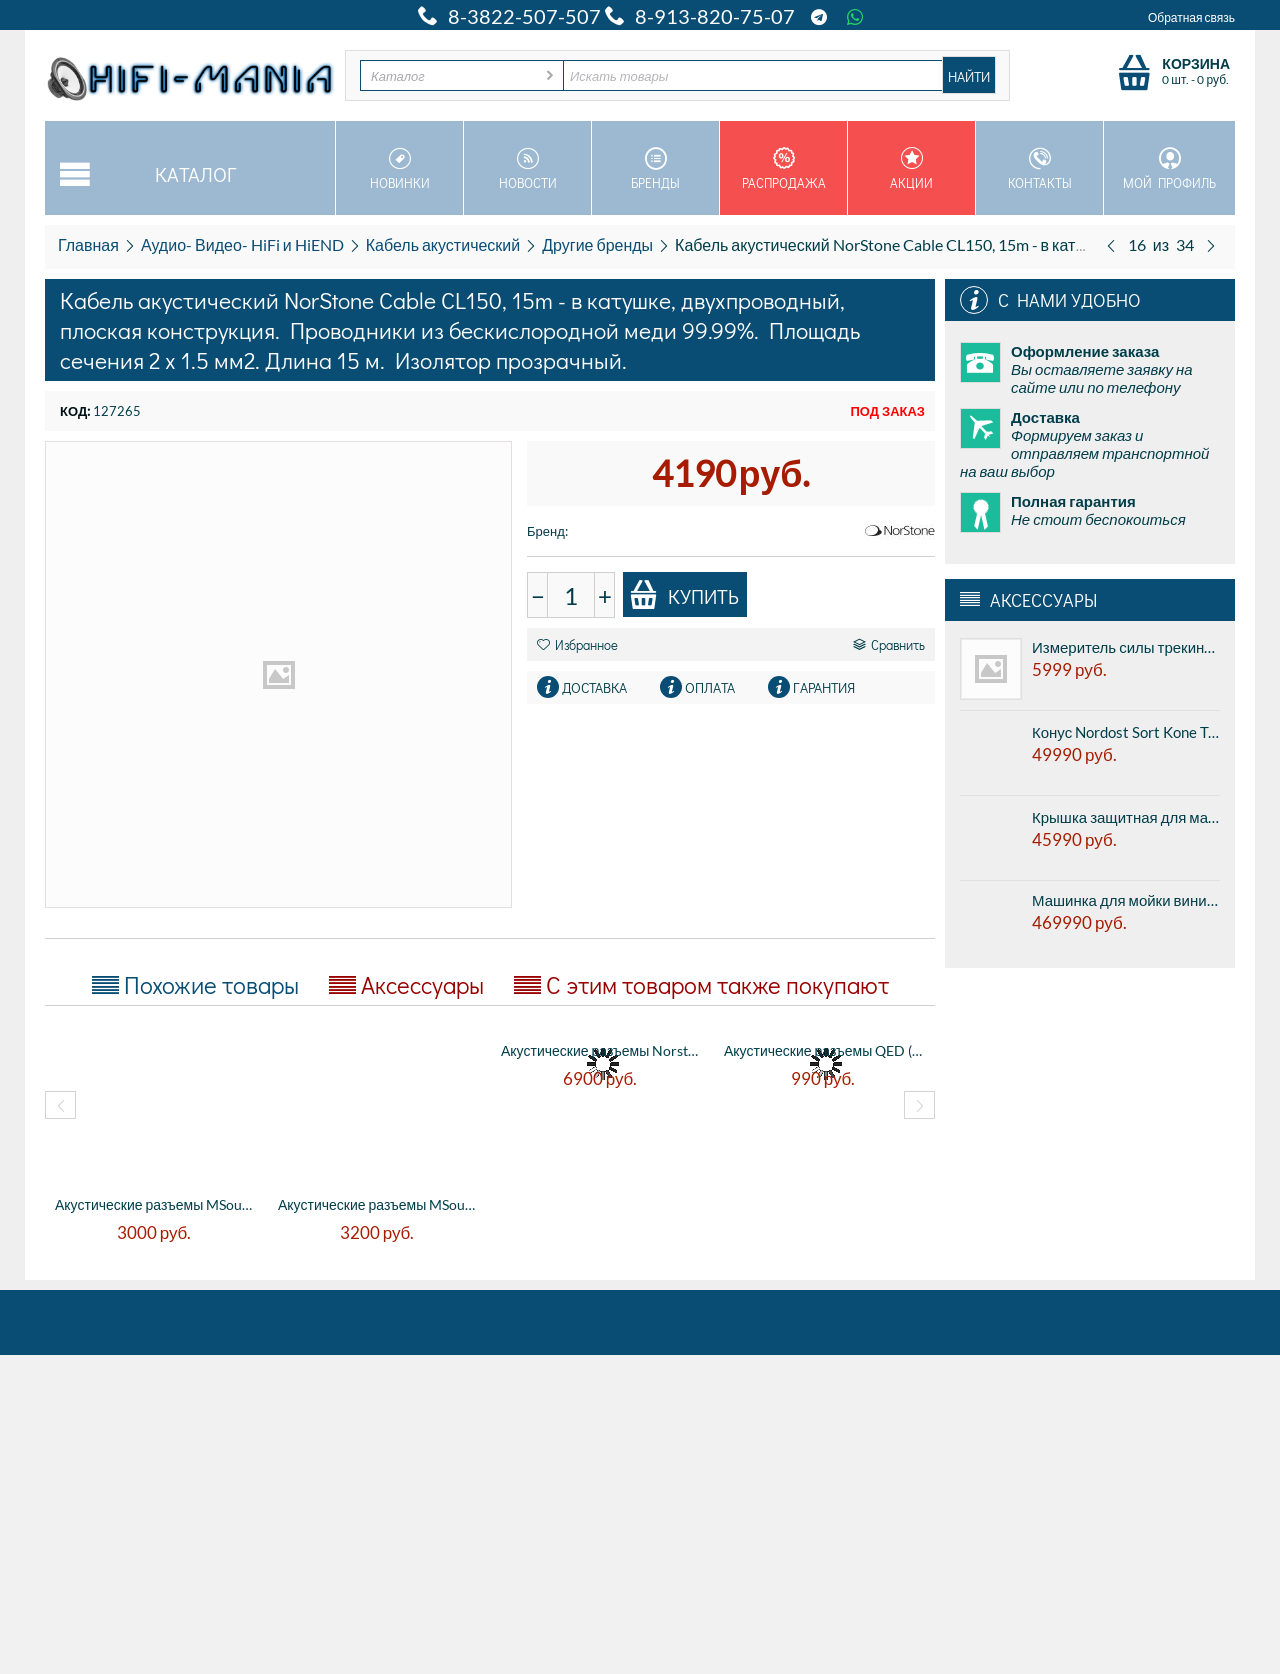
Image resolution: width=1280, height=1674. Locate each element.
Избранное (577, 644)
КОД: (75, 411)
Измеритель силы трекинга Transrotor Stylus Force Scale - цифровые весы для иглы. (1126, 647)
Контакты (1039, 169)
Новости (527, 169)
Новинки (399, 169)
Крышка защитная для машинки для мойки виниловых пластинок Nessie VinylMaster (1126, 817)
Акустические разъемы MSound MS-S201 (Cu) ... (379, 1204)
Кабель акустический (443, 244)
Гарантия (824, 687)
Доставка (594, 687)
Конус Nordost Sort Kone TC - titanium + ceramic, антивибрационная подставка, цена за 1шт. (1126, 732)
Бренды (655, 169)
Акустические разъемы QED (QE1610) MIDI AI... (825, 1050)
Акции (911, 169)
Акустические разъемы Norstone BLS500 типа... (602, 1050)
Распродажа (783, 169)
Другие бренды (597, 244)
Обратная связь (1191, 17)
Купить (684, 595)
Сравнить (889, 644)
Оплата (710, 687)
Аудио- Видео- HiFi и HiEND (242, 244)
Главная (88, 244)
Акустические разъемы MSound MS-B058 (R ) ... (156, 1204)
